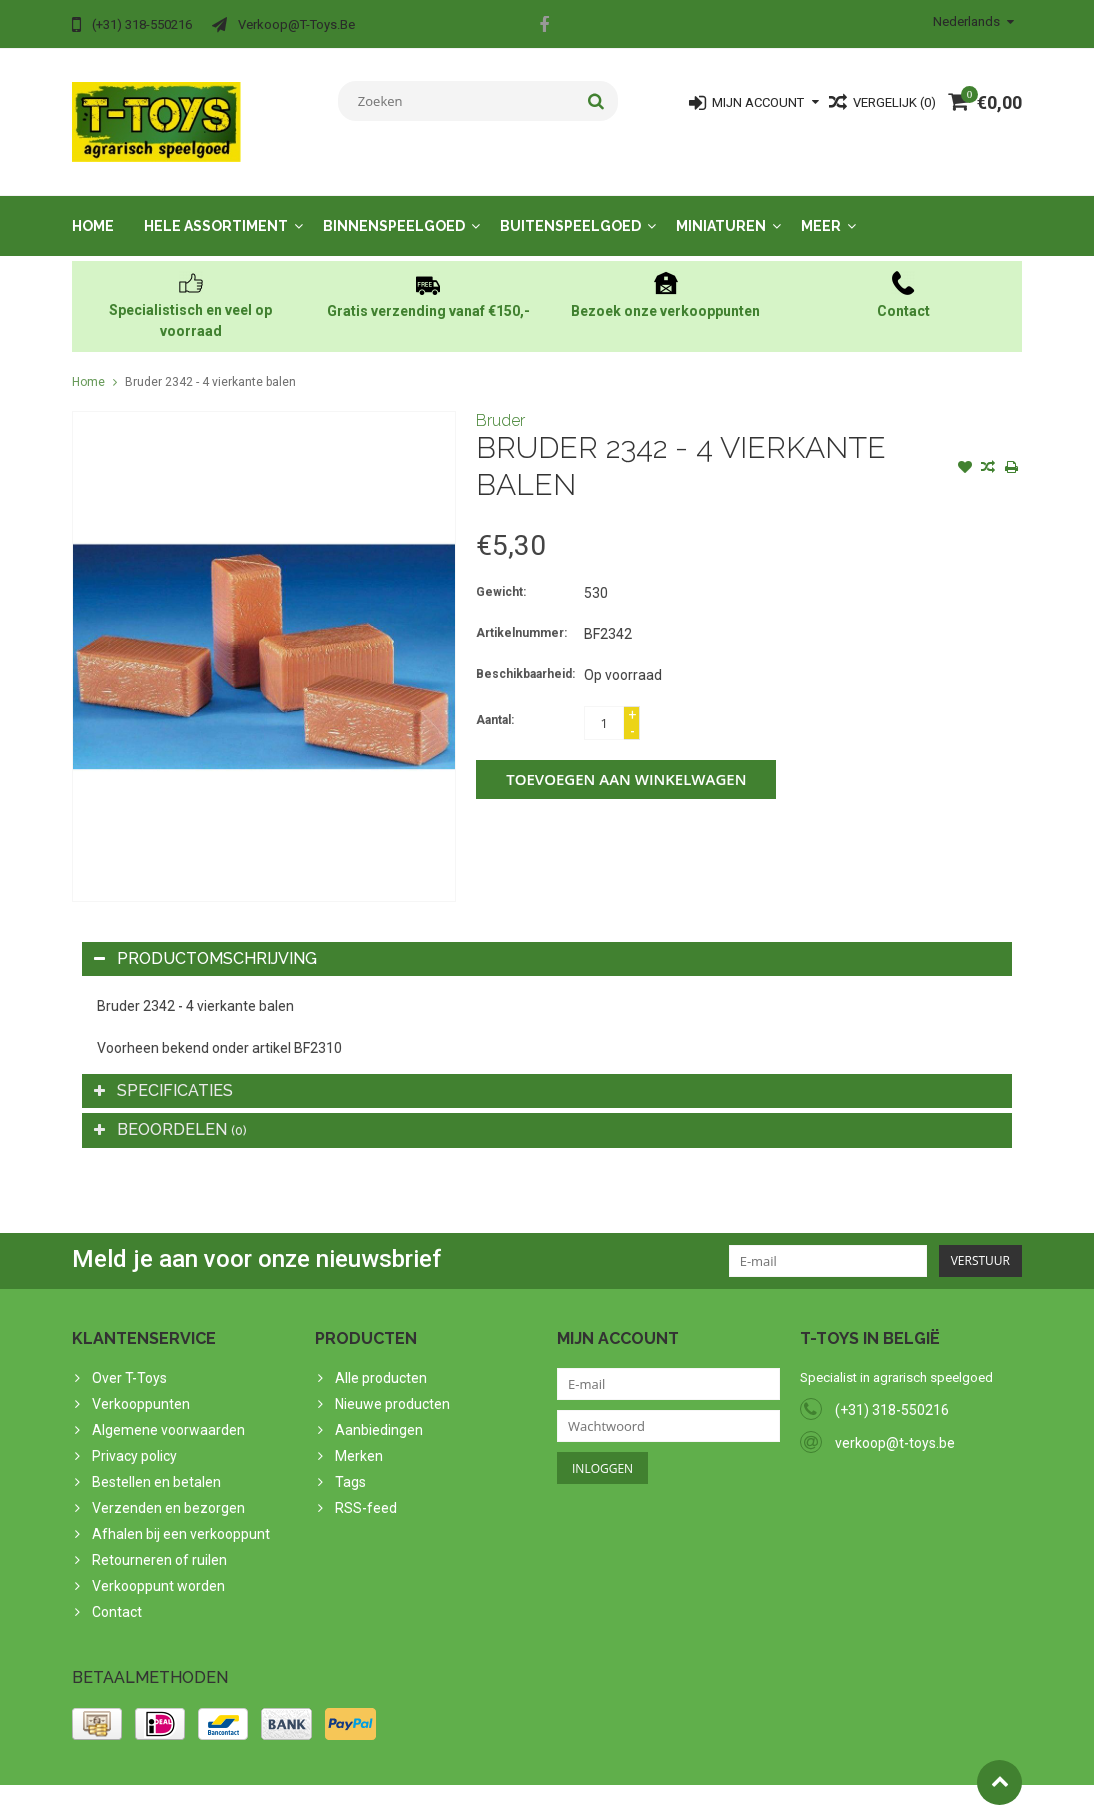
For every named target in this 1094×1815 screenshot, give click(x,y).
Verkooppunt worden (158, 1568)
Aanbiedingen (379, 1412)
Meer (821, 208)
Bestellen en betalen (156, 1464)
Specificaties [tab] (163, 1072)
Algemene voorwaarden (168, 1412)
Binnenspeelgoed (394, 208)
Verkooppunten (141, 1386)
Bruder (500, 402)
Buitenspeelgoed (570, 208)
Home (93, 208)
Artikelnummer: (521, 615)
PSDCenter (333, 1791)
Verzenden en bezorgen (168, 1490)
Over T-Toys (129, 1360)
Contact (117, 1594)
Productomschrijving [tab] (205, 940)
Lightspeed (468, 1791)
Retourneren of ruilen (159, 1542)
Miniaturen (721, 208)
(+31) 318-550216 (892, 1392)
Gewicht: (501, 574)
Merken (359, 1438)
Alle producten (381, 1360)
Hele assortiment (216, 208)
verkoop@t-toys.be (895, 1425)
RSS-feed (366, 1490)
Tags (350, 1464)
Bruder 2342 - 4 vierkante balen (210, 364)
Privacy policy (134, 1438)
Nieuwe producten (392, 1386)
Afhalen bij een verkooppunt (181, 1516)
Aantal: (495, 702)
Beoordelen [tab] (170, 1111)
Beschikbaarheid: (525, 656)
